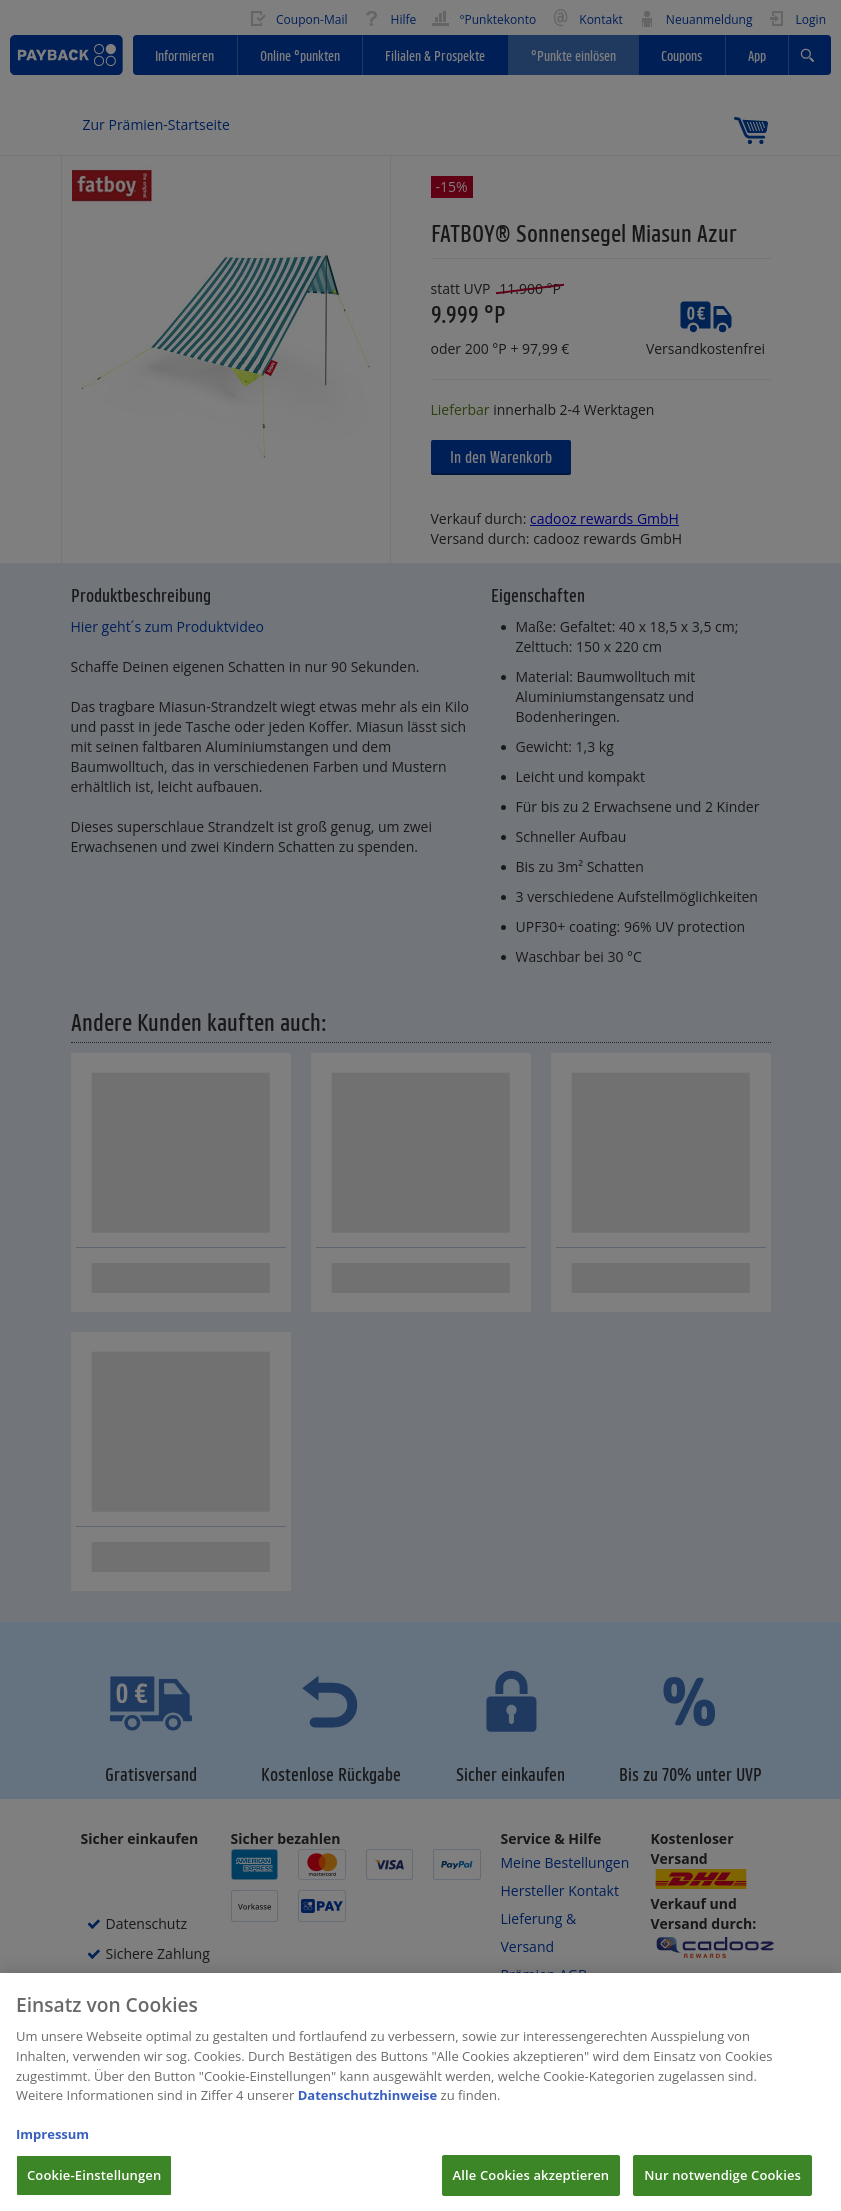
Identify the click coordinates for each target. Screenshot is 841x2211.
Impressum (52, 2149)
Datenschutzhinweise (368, 2110)
